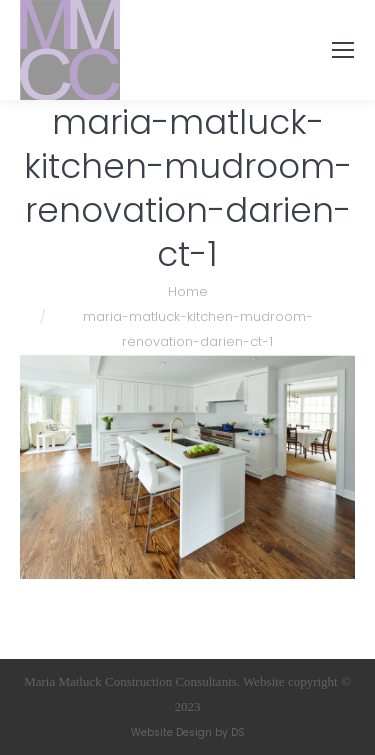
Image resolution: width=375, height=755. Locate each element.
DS (238, 732)
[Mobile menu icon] (343, 50)
